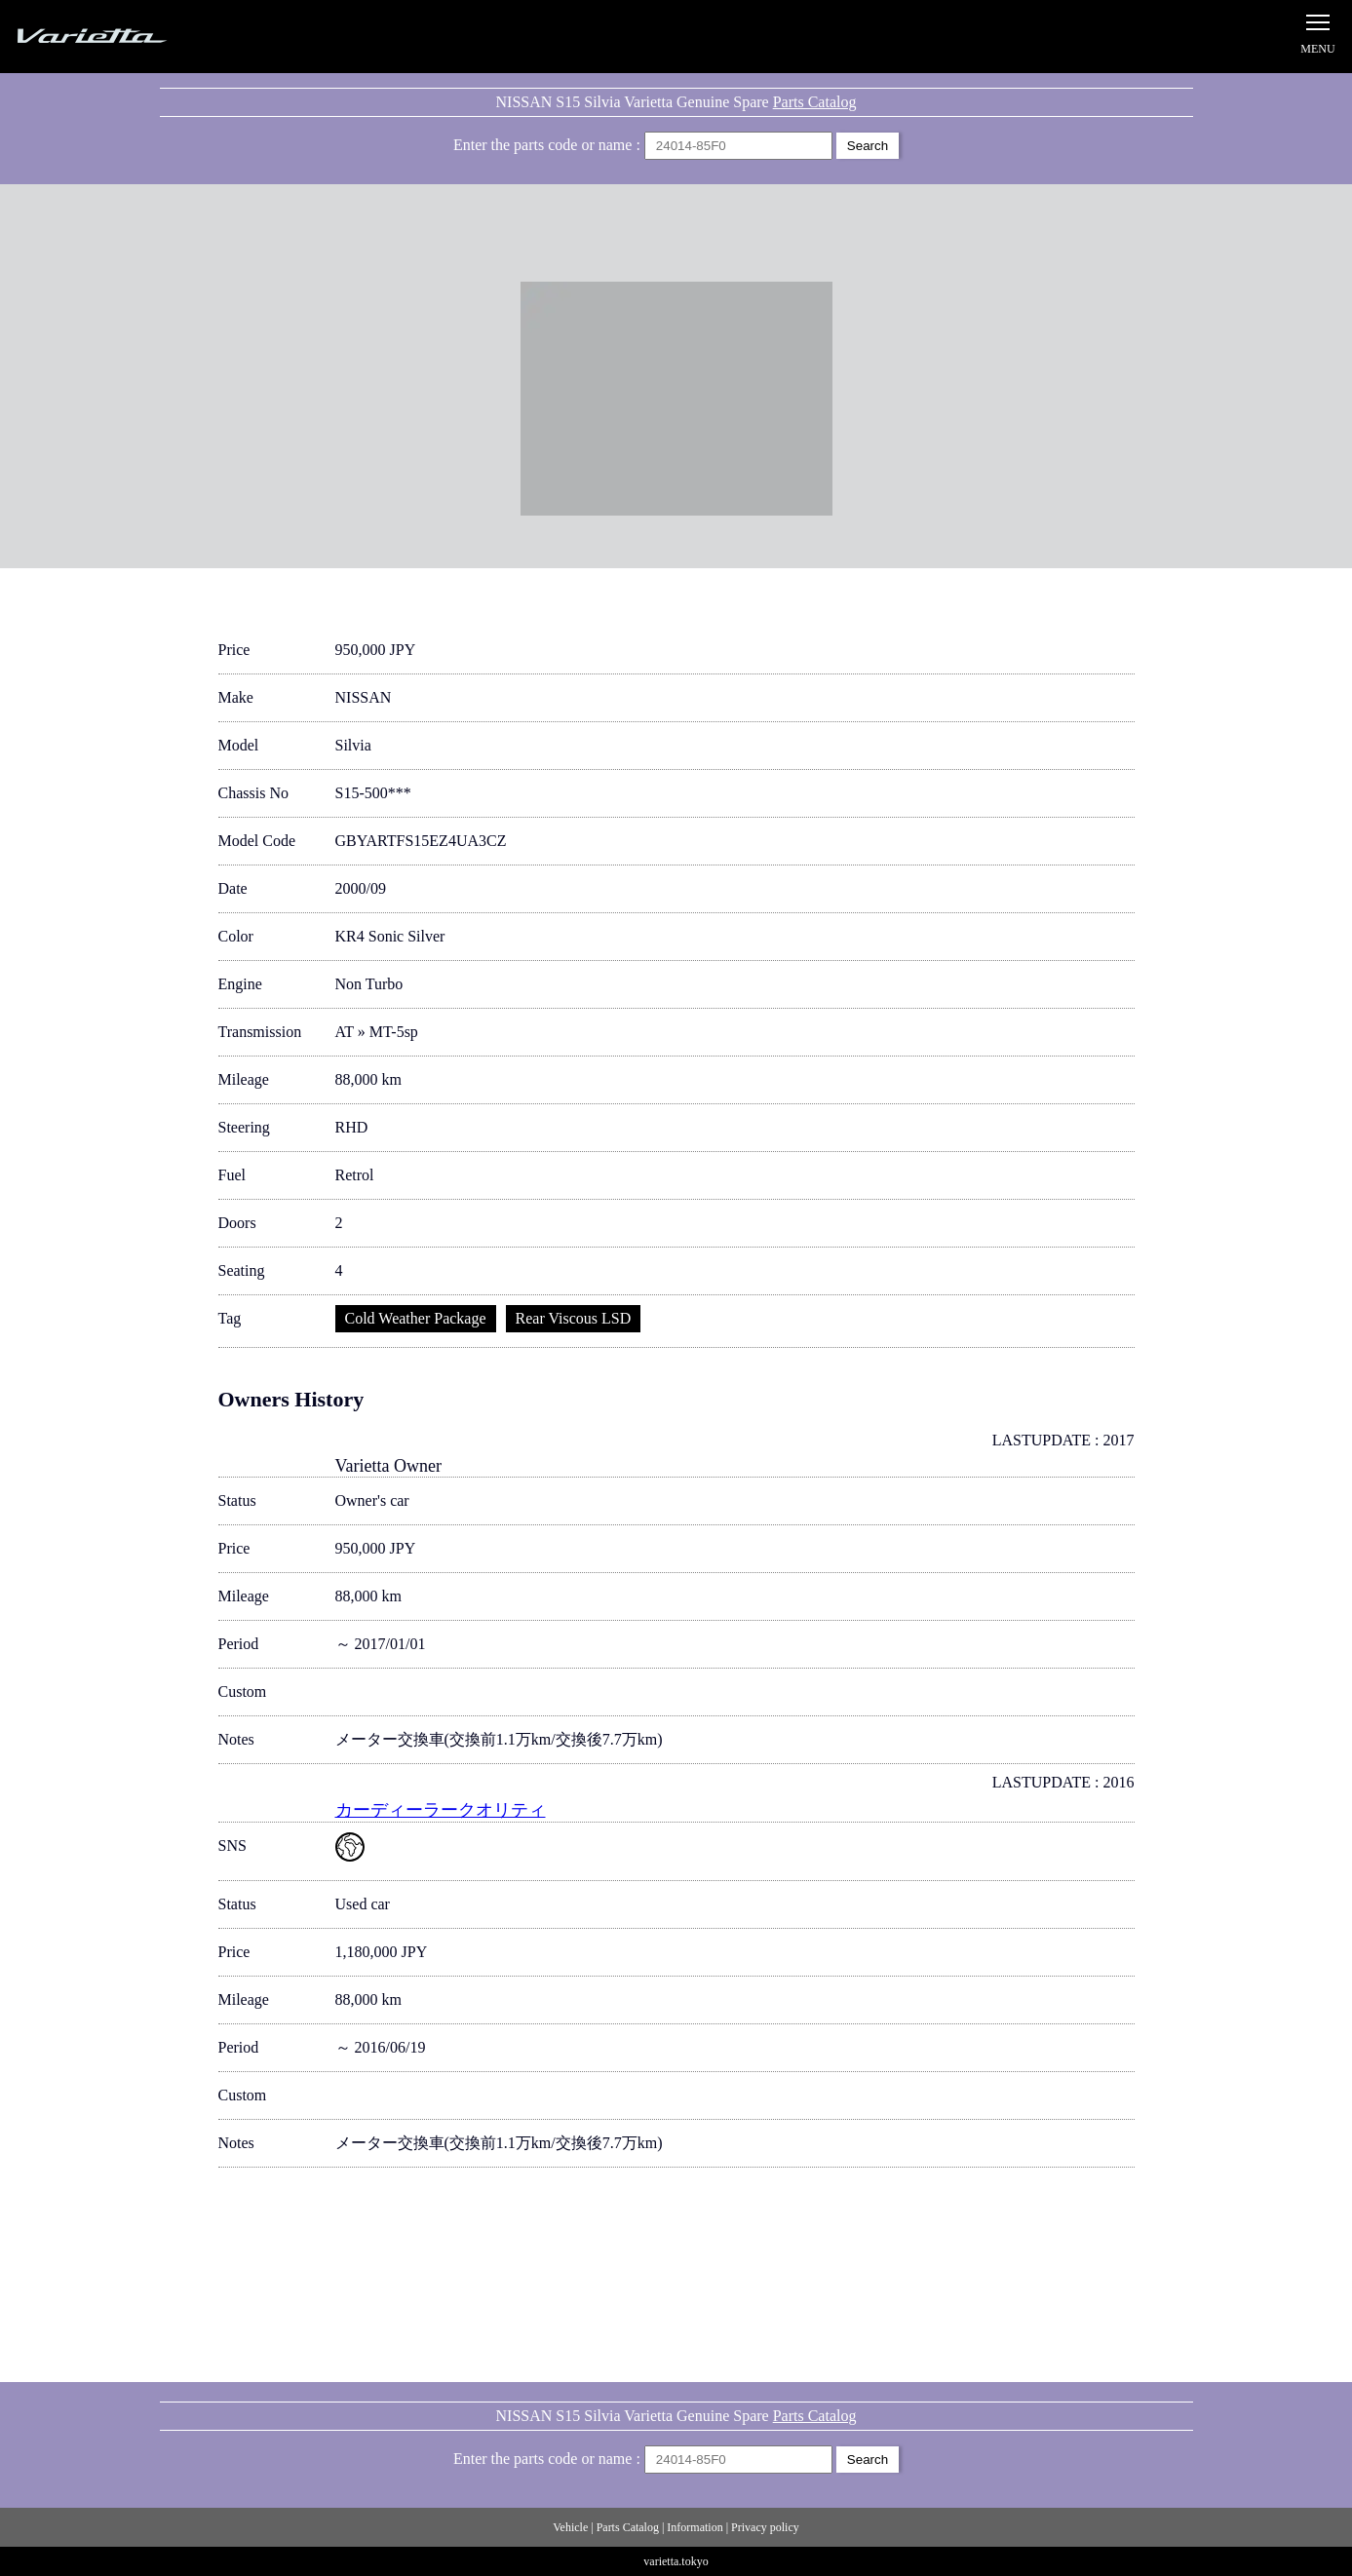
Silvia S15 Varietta (136, 36)
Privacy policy (765, 2527)
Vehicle (570, 2527)
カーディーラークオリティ (440, 1810)
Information (694, 2527)
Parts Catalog (815, 102)
